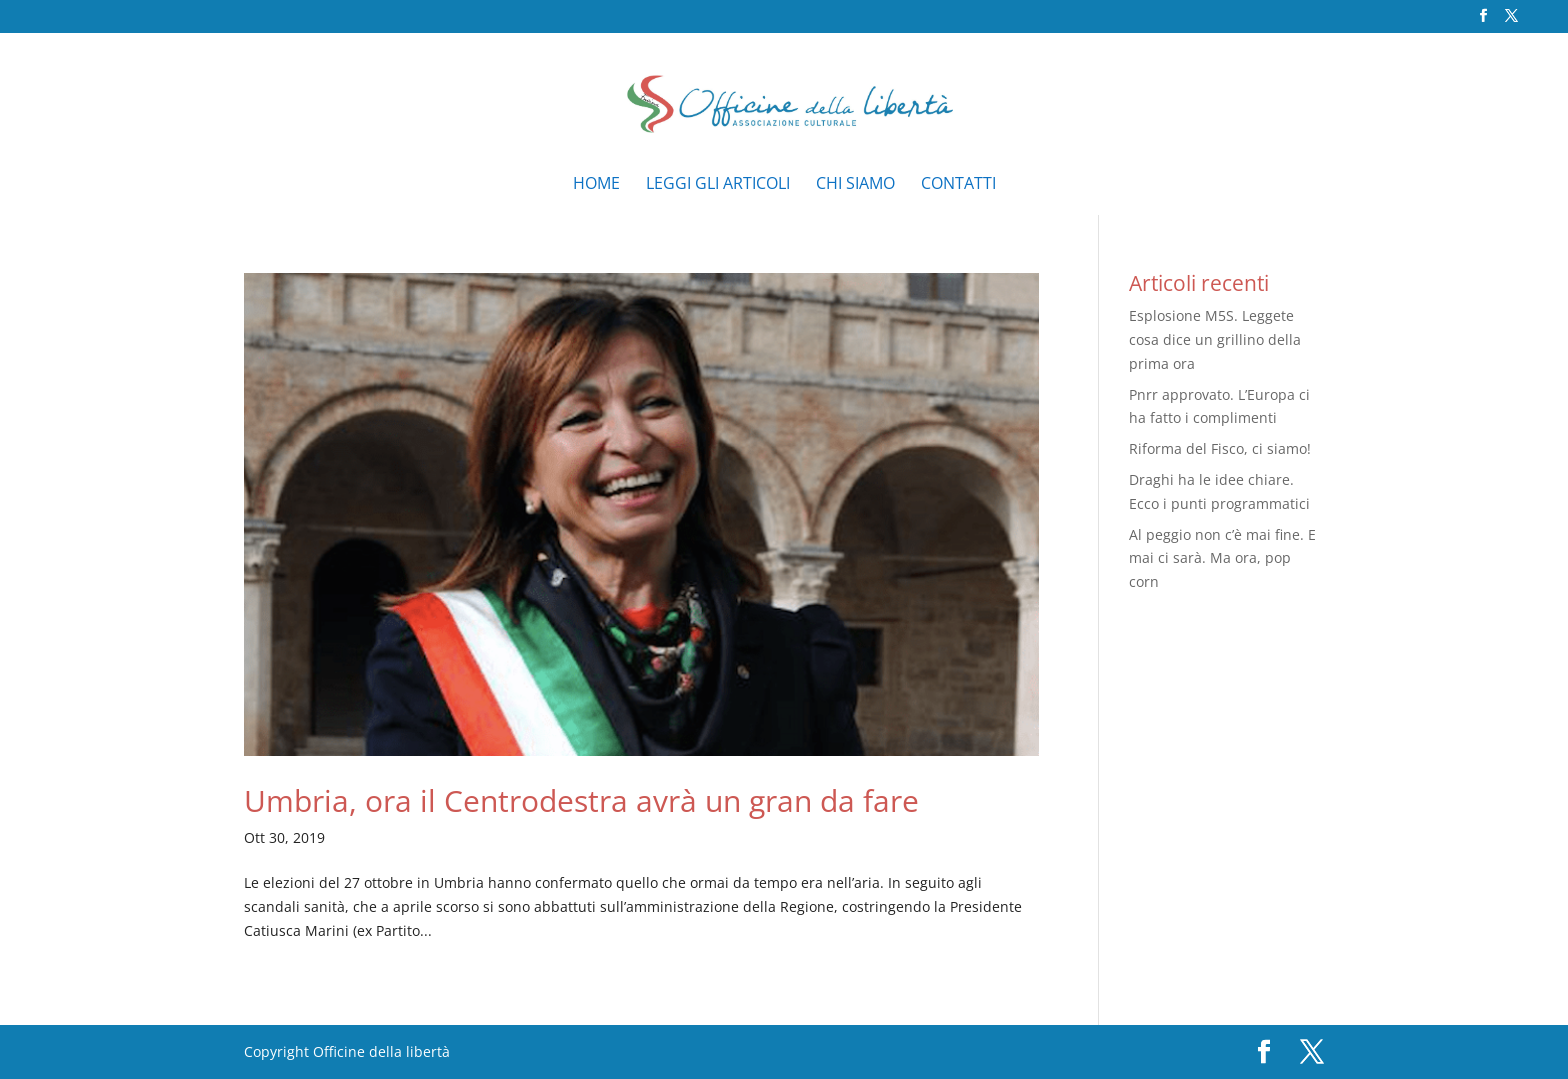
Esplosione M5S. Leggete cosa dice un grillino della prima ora (1215, 339)
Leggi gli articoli (718, 185)
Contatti (958, 185)
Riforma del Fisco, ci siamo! (1220, 448)
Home (596, 185)
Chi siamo (855, 185)
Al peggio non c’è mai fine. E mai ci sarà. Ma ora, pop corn (1222, 558)
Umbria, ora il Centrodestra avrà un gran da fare (581, 800)
